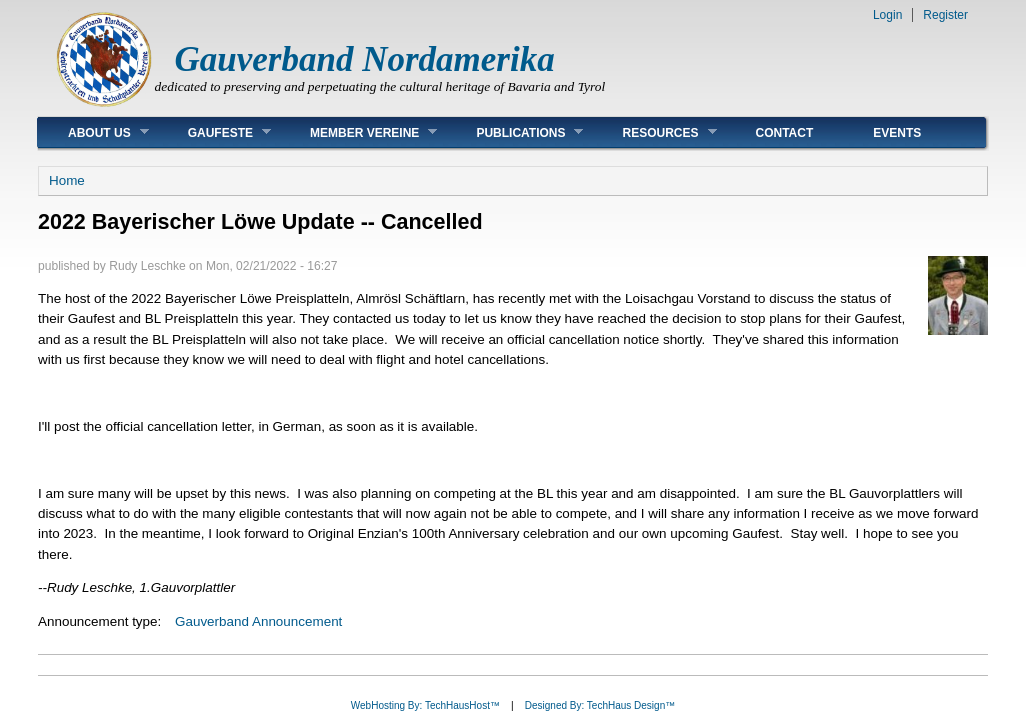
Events (897, 133)
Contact (785, 133)
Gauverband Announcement (258, 621)
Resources (654, 132)
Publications (514, 132)
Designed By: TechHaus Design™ (600, 705)
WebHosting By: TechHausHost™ (425, 705)
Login (887, 15)
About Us (93, 132)
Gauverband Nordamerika (365, 59)
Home (67, 180)
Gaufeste (214, 132)
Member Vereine (358, 132)
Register (945, 15)
